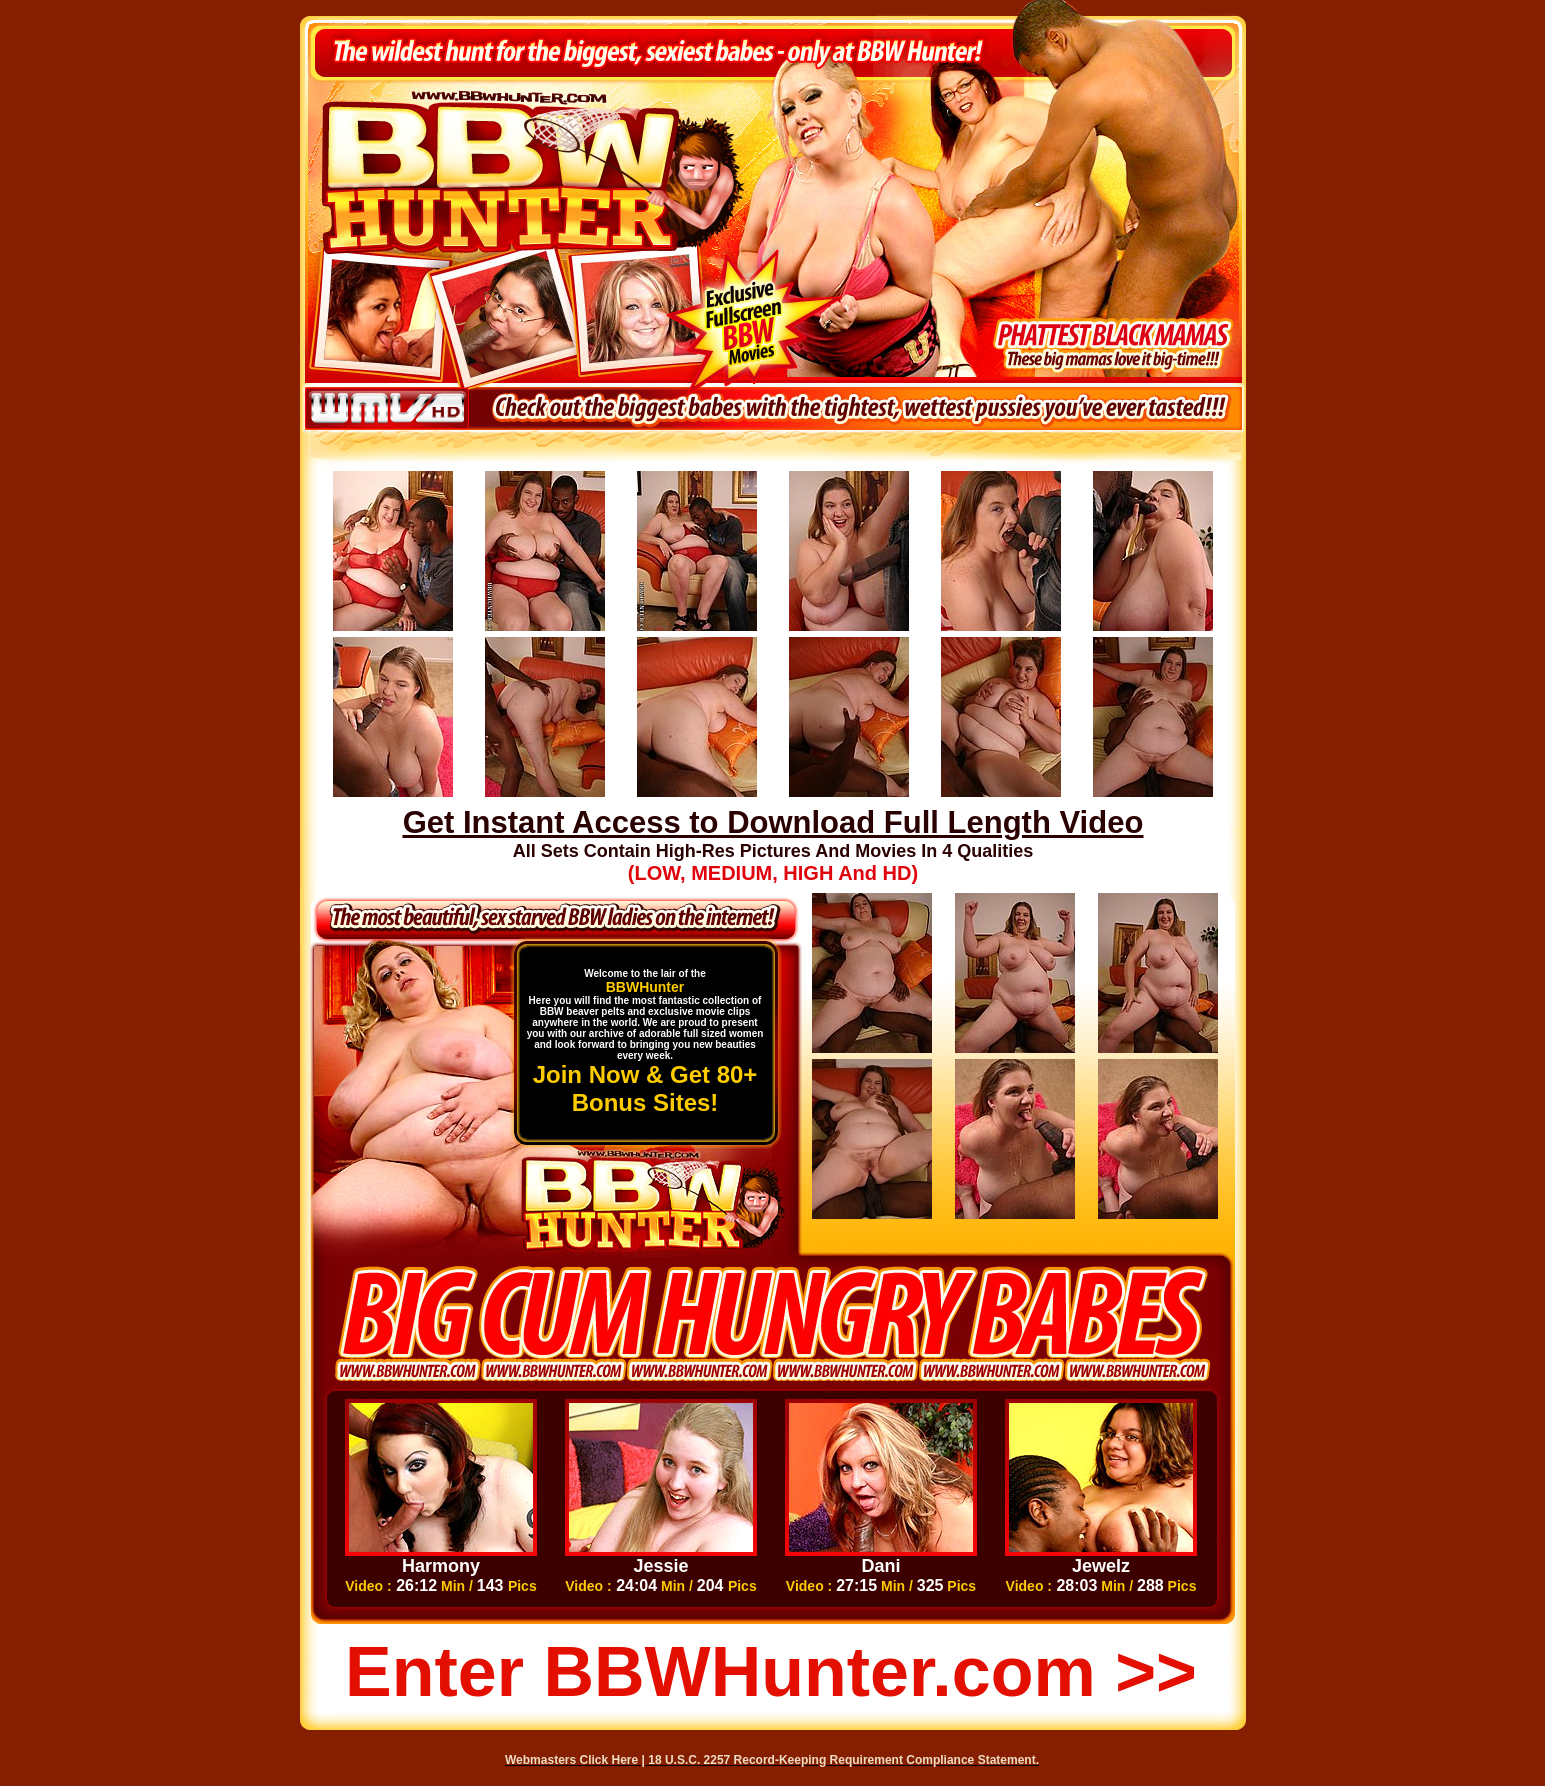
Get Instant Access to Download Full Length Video (773, 822)
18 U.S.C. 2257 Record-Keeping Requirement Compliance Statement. (843, 1760)
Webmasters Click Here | (576, 1760)
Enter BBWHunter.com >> (771, 1672)
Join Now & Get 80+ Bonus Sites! (645, 1088)
